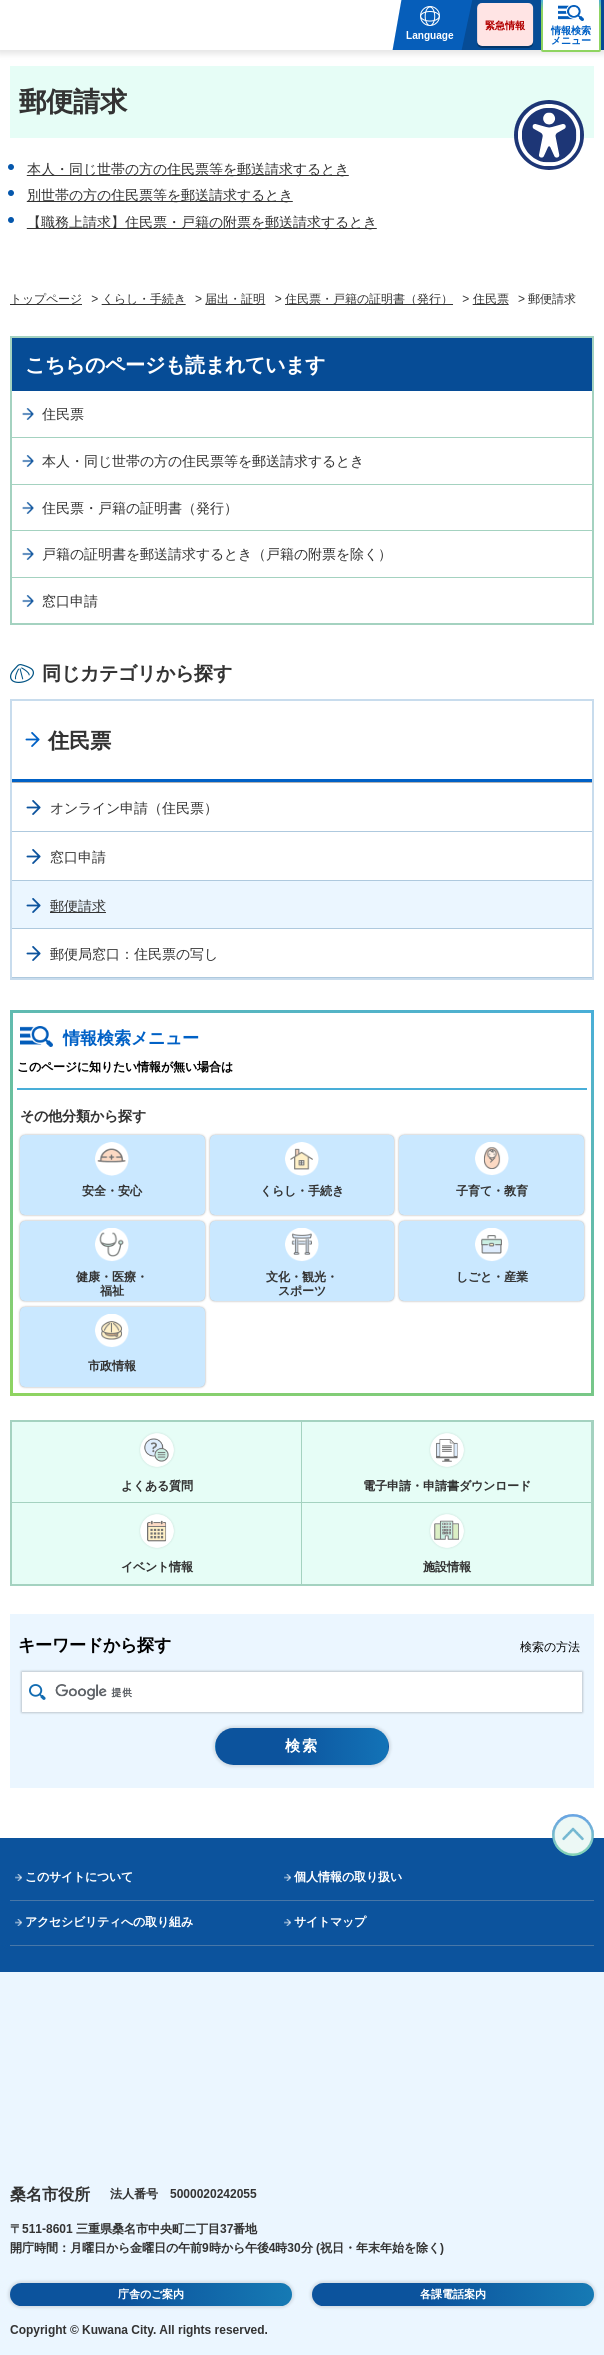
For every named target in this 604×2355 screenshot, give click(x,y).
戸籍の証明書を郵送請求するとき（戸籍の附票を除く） (217, 554)
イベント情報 (157, 1567)
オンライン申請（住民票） (134, 808)
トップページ (46, 299)
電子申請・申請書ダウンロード (447, 1486)
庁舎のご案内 (151, 2294)
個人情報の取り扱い (348, 1877)
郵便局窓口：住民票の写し (134, 954)
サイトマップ (330, 1922)
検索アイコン (37, 1692)
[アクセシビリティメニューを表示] (549, 135)
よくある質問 (157, 1486)
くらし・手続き (144, 299)
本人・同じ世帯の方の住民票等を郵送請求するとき (188, 169)
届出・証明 (235, 299)
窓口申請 (70, 601)
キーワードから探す (94, 1645)
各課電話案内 (453, 2294)
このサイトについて (79, 1877)
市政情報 (112, 1366)
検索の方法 (550, 1647)
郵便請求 (78, 906)
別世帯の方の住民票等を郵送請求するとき (160, 195)
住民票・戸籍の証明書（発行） (369, 299)
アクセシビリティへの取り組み (109, 1922)
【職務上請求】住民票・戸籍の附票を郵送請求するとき (202, 222)
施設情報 (447, 1567)
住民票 (491, 299)
